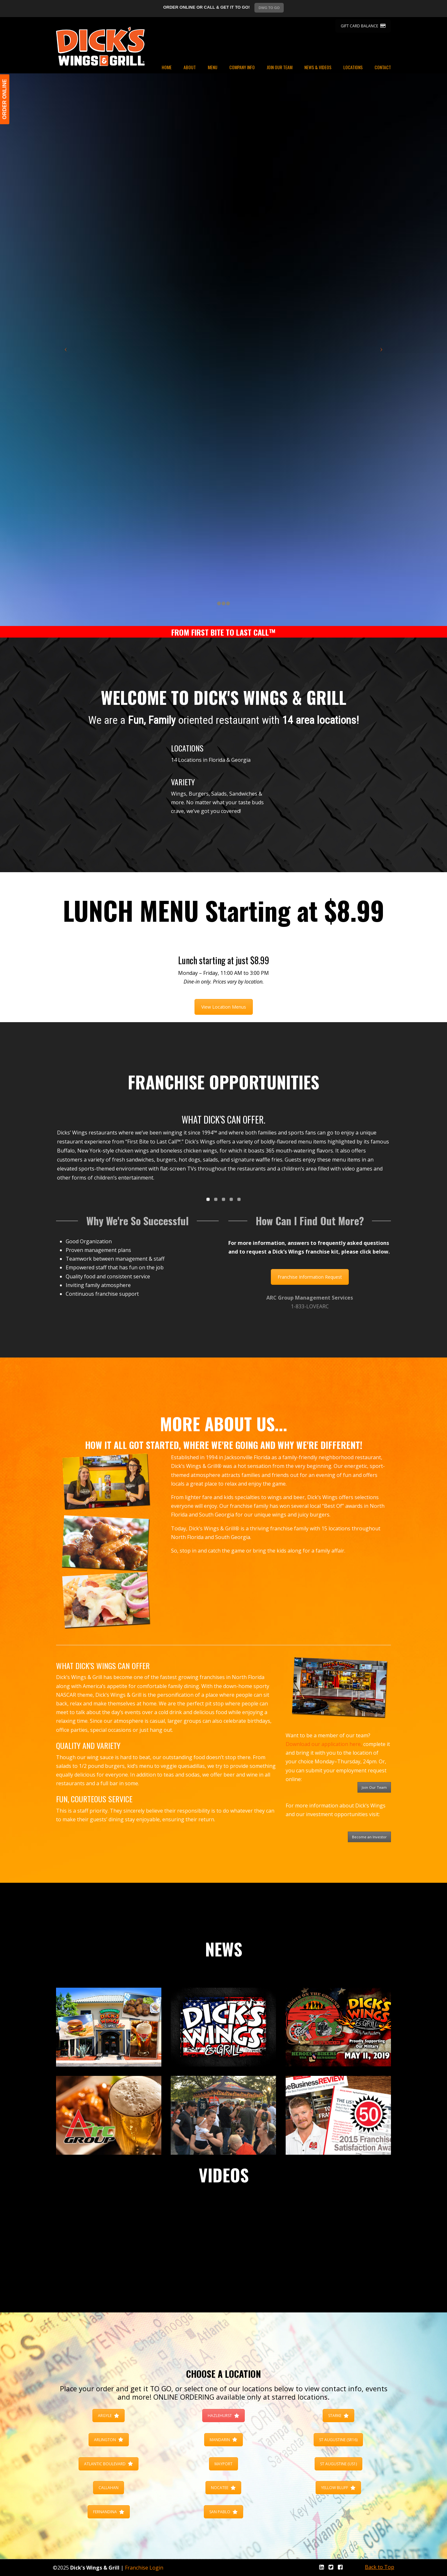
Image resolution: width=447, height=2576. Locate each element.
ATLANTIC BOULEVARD (108, 2464)
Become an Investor (369, 1836)
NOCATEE (223, 2487)
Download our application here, (324, 1744)
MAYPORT (223, 2464)
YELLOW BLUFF (338, 2487)
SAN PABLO (223, 2512)
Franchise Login (144, 2567)
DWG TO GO (269, 8)
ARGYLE (108, 2415)
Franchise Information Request (310, 1277)
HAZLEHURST (223, 2415)
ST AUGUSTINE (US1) (338, 2464)
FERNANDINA (108, 2512)
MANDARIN (223, 2439)
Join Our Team (374, 1787)
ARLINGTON (108, 2439)
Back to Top (379, 2567)
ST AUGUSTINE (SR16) (338, 2439)
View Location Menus (223, 1007)
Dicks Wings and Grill (100, 46)
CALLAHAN (109, 2487)
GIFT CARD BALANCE (363, 26)
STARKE (338, 2415)
